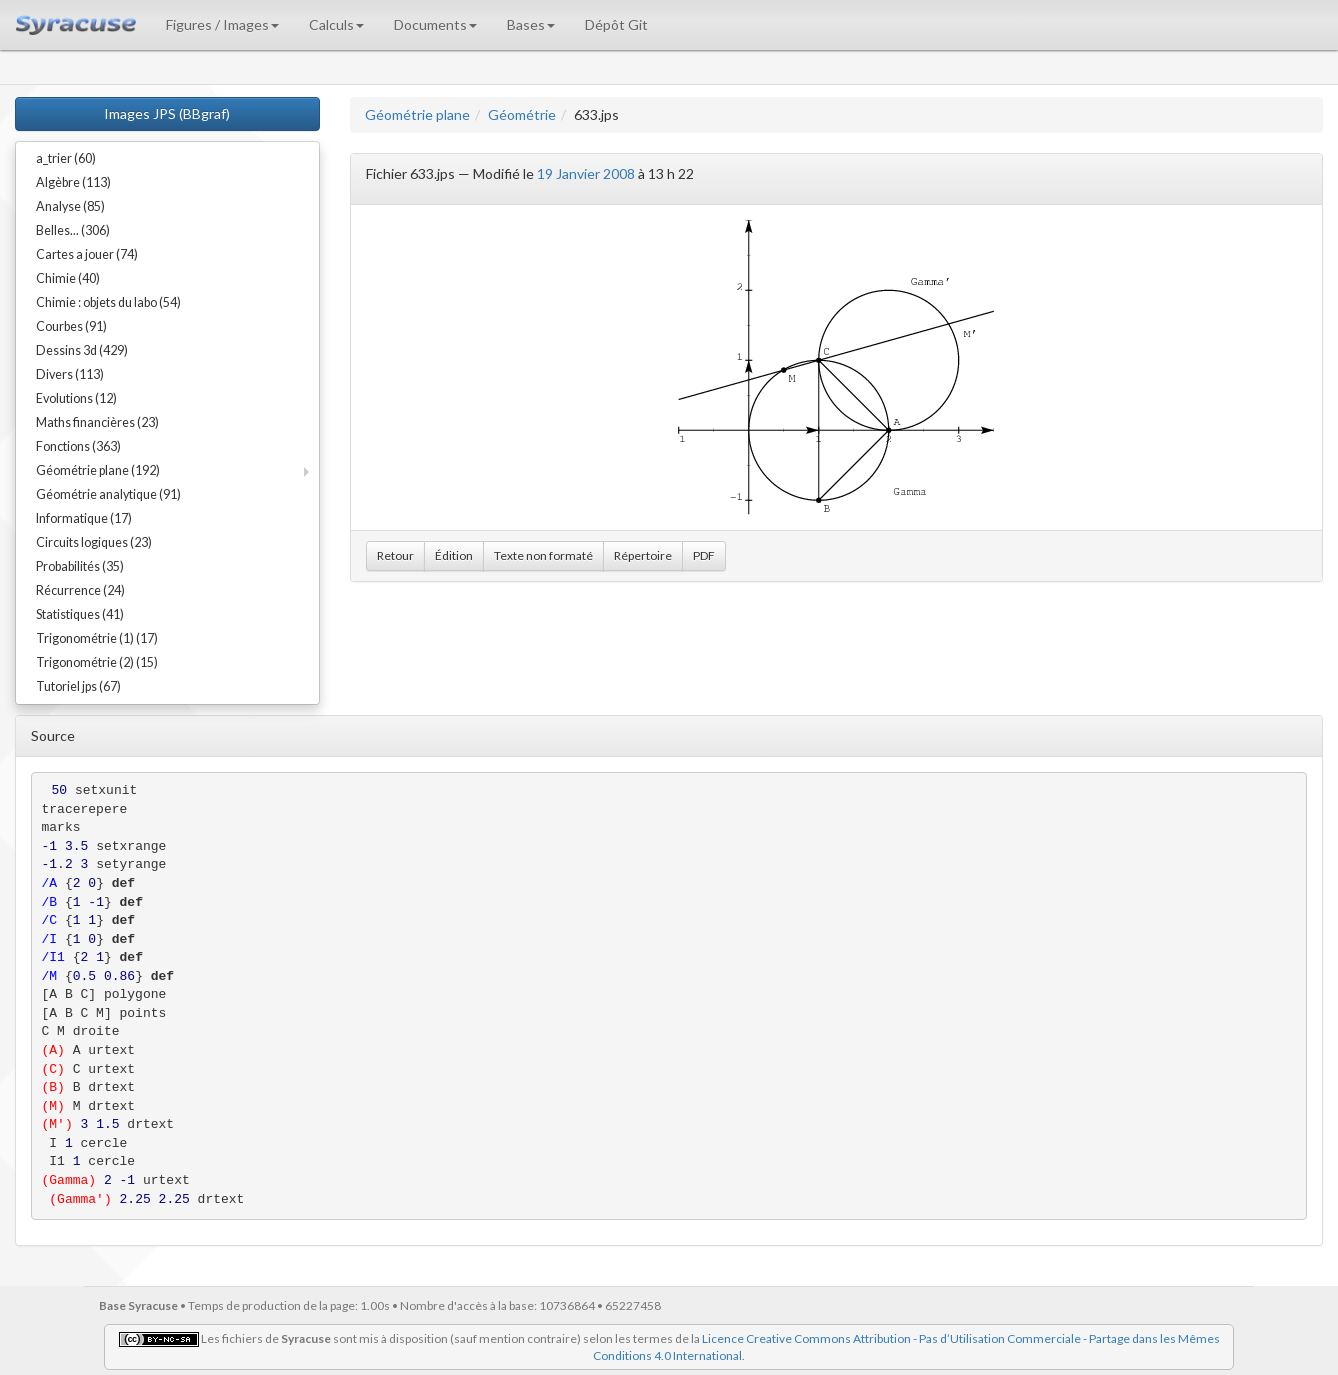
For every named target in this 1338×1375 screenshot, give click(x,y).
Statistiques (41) (80, 614)
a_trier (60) (66, 158)
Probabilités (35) (80, 566)
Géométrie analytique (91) (108, 494)
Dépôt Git (616, 24)
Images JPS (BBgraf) (167, 113)
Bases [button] (531, 24)
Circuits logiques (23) (94, 542)
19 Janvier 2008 (586, 173)
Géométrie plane (417, 114)
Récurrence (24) (80, 590)
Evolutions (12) (76, 398)
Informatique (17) (84, 518)
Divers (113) (70, 374)
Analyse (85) (70, 206)
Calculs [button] (336, 24)
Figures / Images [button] (222, 24)
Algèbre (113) (73, 182)
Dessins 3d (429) (82, 350)
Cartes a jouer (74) (87, 254)
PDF (704, 555)
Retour (395, 555)
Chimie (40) (68, 278)
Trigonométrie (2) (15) (97, 662)
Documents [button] (435, 24)
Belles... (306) (73, 230)
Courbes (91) (71, 326)
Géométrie (522, 114)
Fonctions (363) (78, 446)
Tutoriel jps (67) (78, 686)
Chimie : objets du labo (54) (108, 302)
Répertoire (643, 555)
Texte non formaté (543, 555)
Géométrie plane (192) (98, 470)
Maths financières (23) (97, 422)
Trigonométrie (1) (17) (97, 638)
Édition (454, 555)
